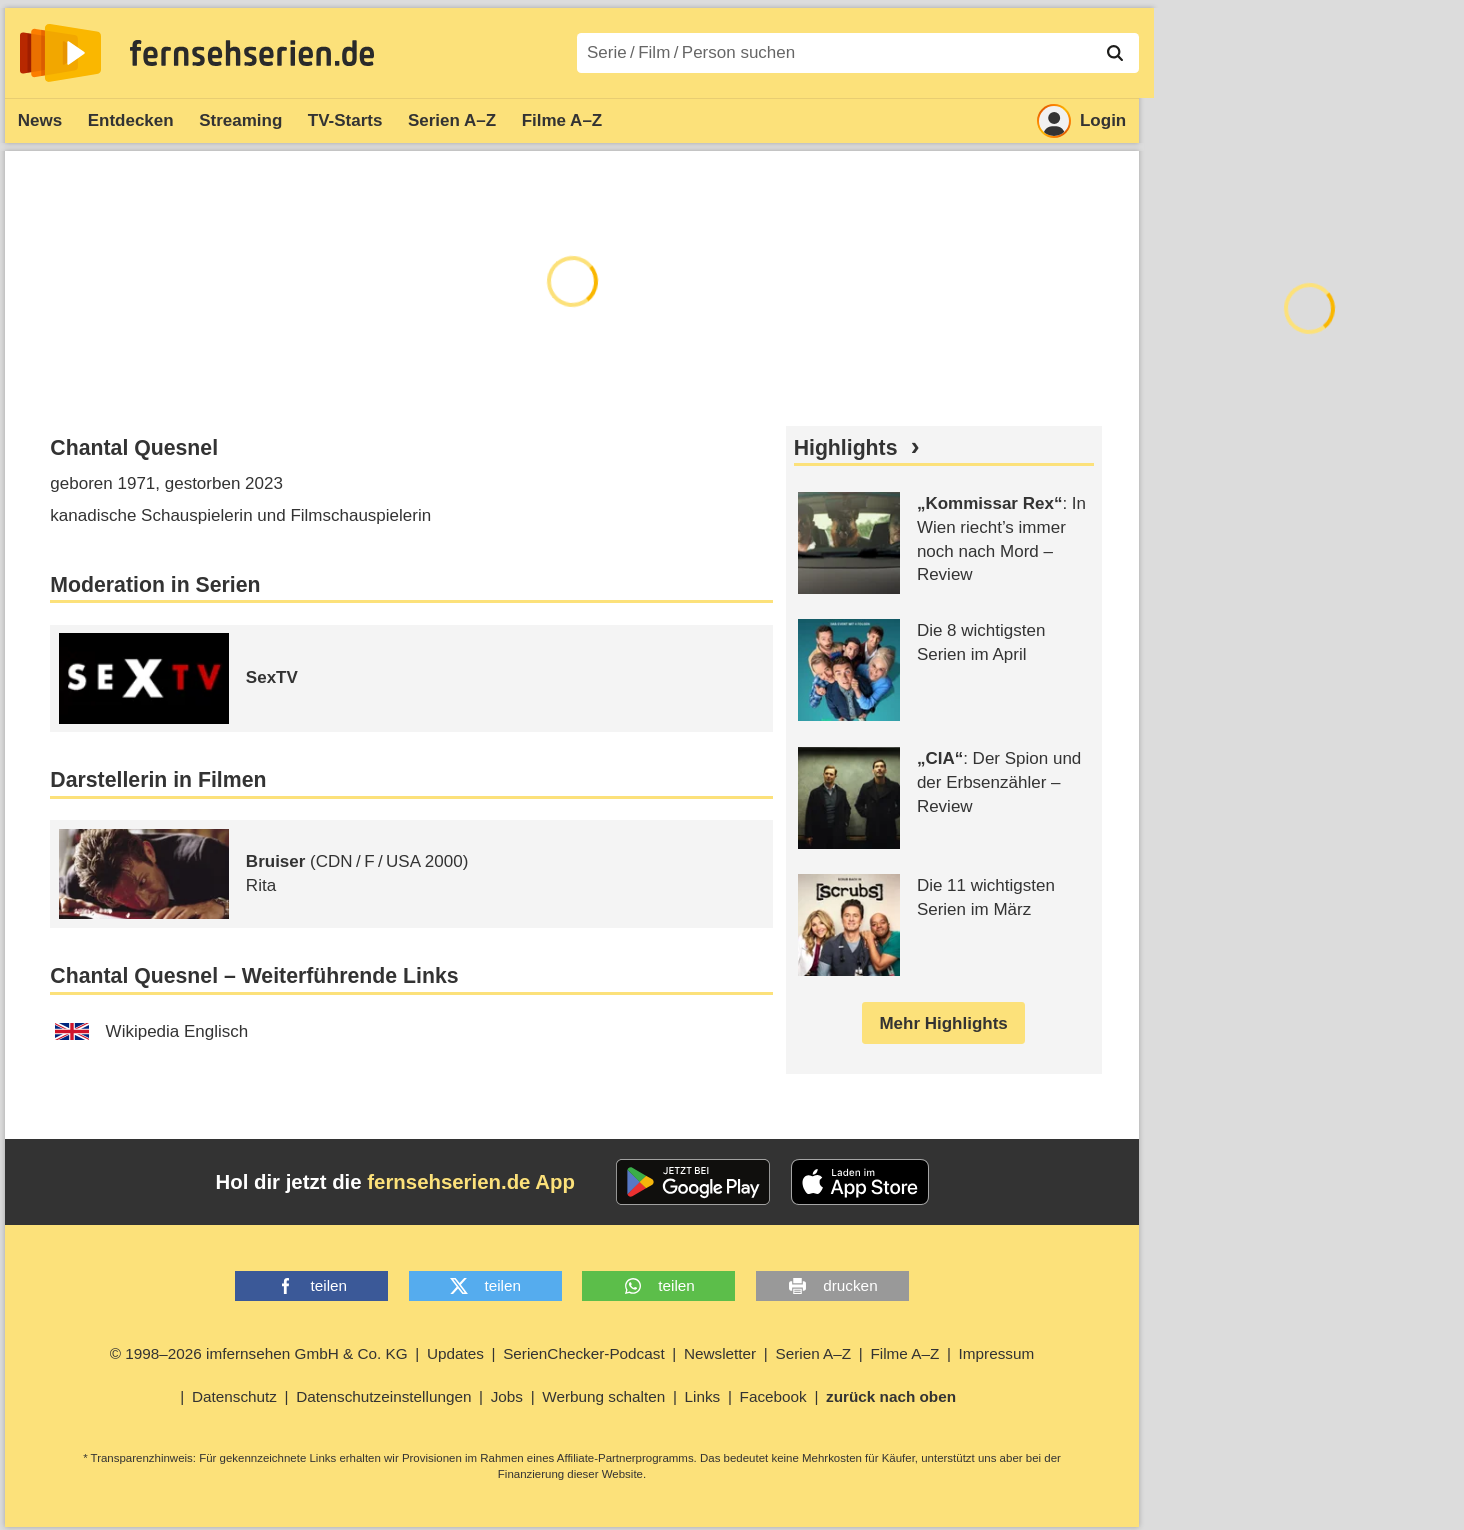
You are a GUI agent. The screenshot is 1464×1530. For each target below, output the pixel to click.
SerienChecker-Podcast (584, 1353)
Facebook (773, 1396)
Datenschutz (234, 1396)
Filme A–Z (562, 120)
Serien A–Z (452, 120)
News (40, 120)
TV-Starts (345, 120)
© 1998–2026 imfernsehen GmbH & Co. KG (259, 1353)
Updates (455, 1353)
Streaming (240, 120)
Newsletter (720, 1353)
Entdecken (131, 120)
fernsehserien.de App (471, 1182)
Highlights (846, 448)
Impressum (997, 1353)
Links (703, 1396)
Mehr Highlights (943, 1023)
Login (1081, 121)
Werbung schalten (603, 1396)
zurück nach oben (891, 1396)
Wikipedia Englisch (152, 1031)
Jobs (507, 1396)
